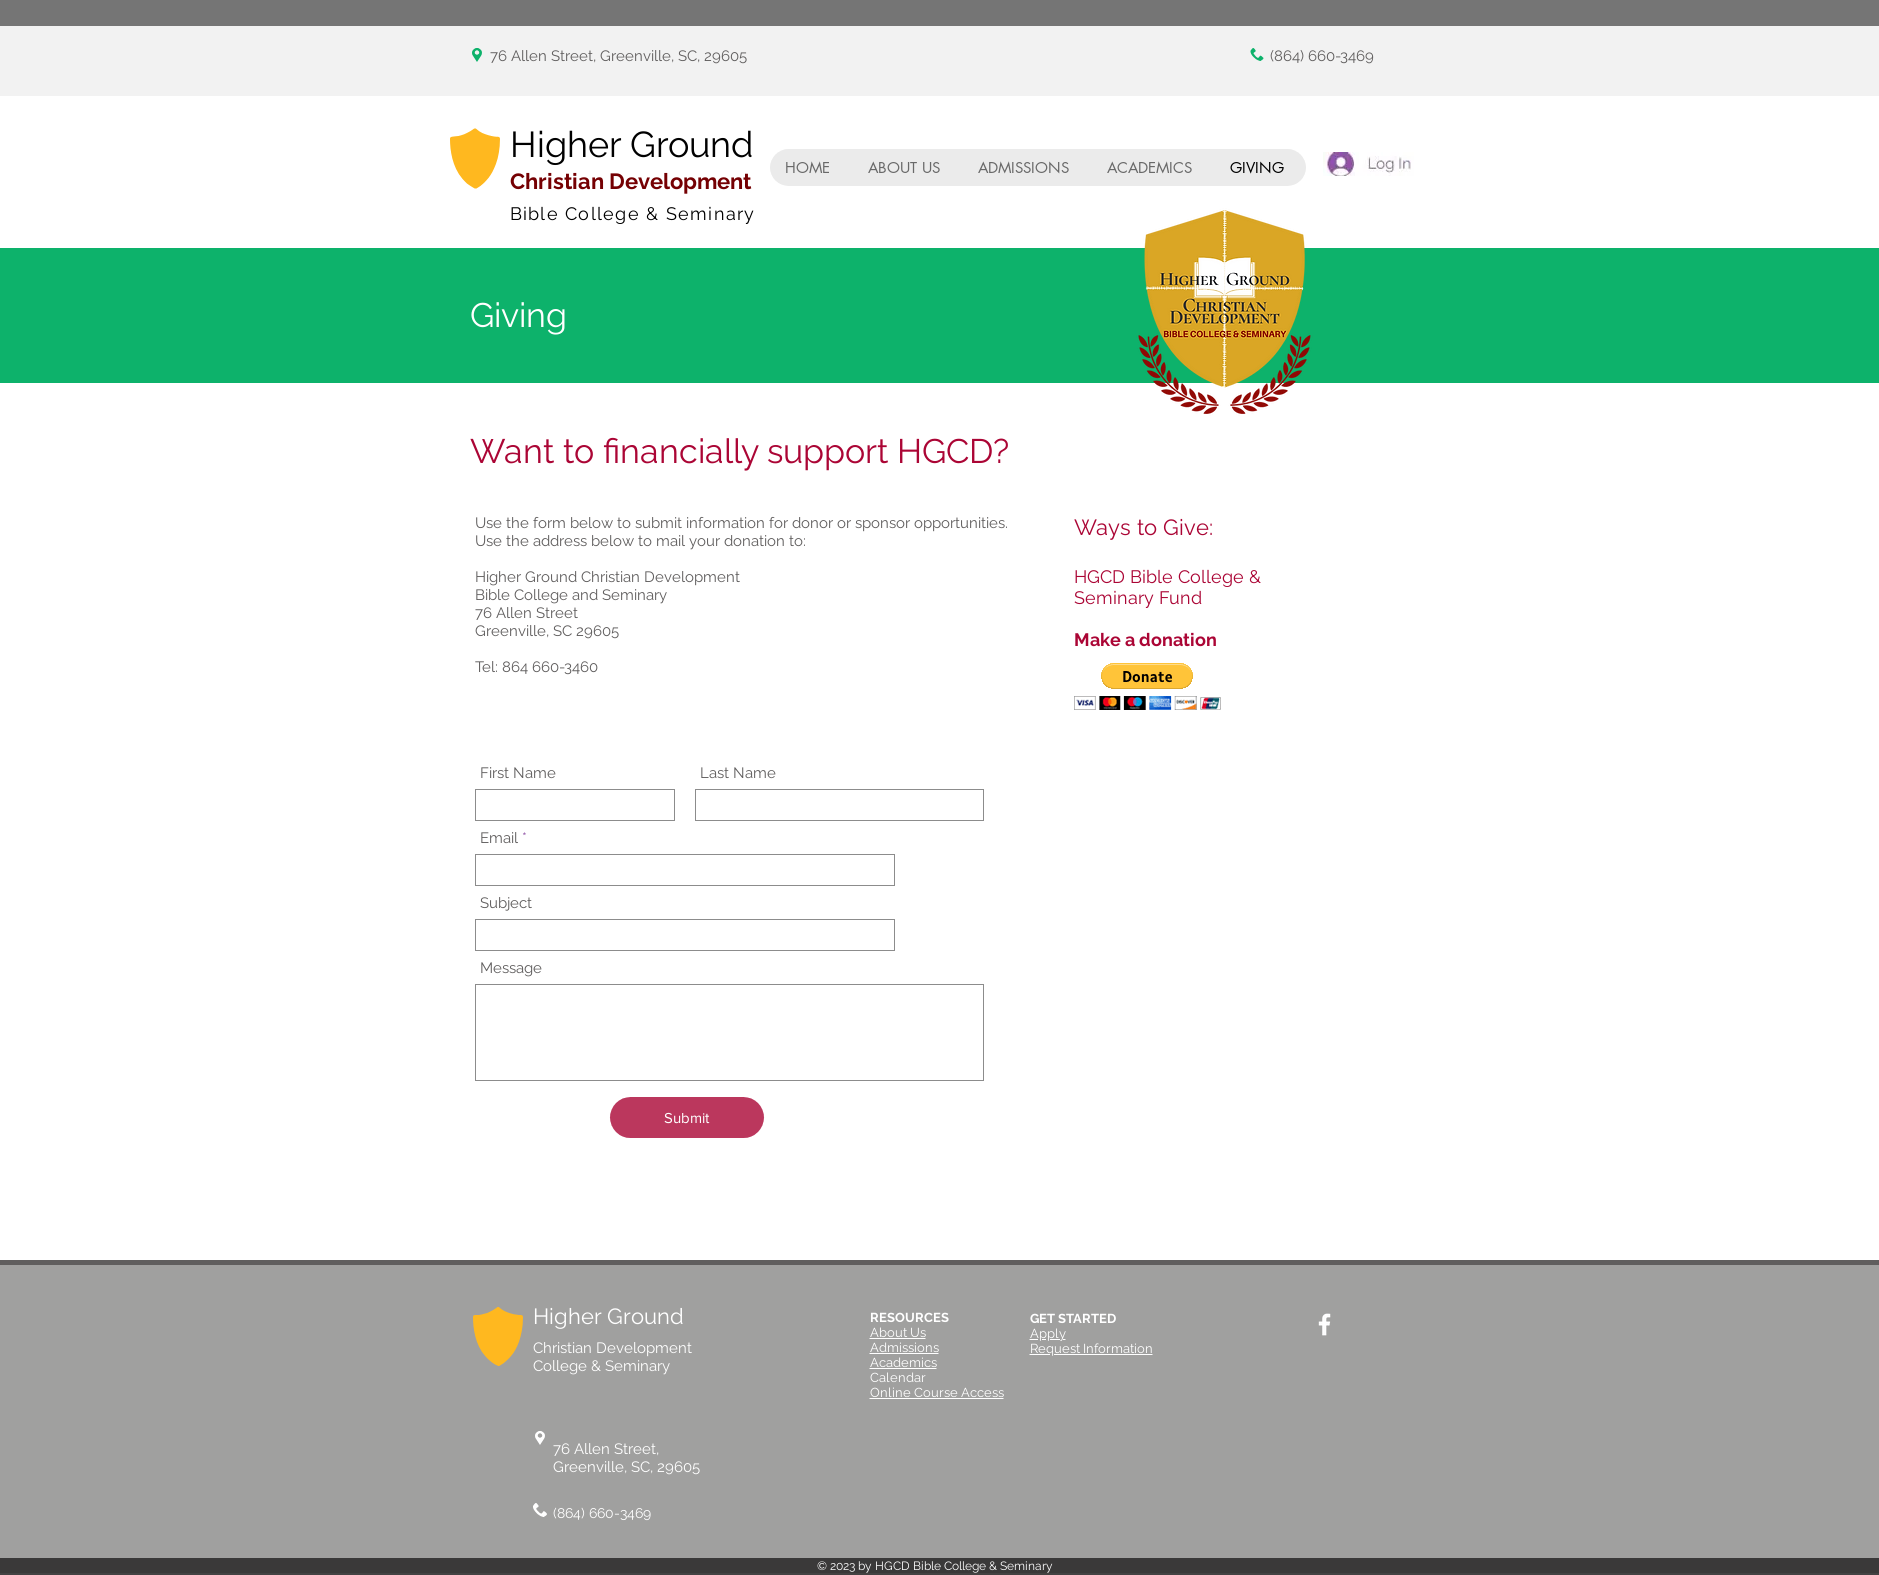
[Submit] (687, 1117)
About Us (898, 1332)
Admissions (904, 1347)
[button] (1147, 686)
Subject (506, 903)
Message (511, 968)
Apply (1048, 1333)
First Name (518, 773)
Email (499, 838)
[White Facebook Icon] (1324, 1324)
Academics (903, 1362)
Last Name (738, 773)
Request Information (1091, 1348)
